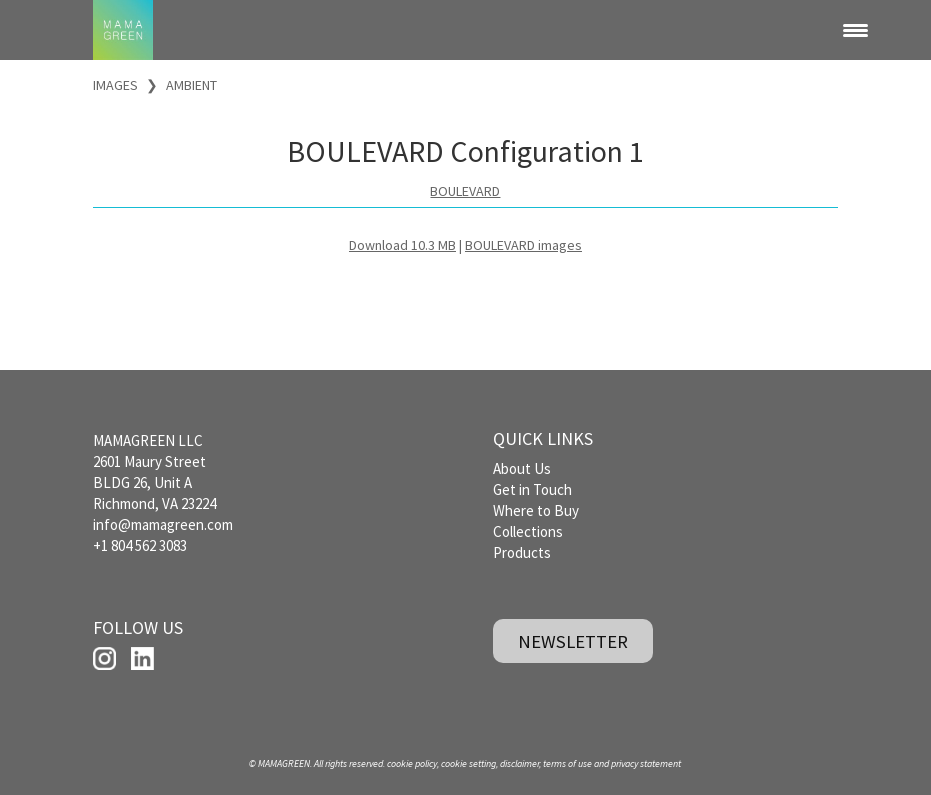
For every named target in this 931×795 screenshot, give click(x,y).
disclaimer (519, 763)
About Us (522, 468)
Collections (528, 531)
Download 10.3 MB (402, 245)
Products (522, 552)
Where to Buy (536, 510)
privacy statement (646, 763)
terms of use (567, 763)
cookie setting (468, 763)
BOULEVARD (465, 191)
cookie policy (412, 763)
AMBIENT (191, 85)
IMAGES (115, 85)
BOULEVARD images (523, 245)
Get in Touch (532, 489)
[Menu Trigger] (855, 30)
